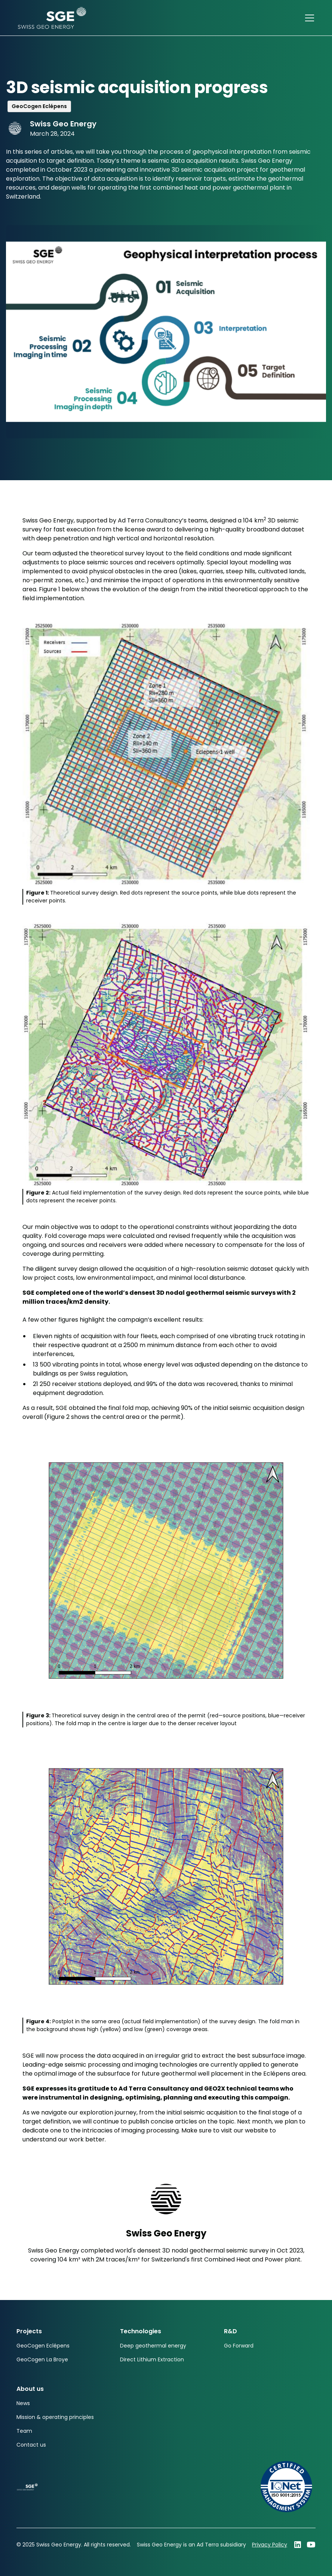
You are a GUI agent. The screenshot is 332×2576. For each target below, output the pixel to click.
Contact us (31, 2444)
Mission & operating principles (55, 2417)
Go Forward (238, 2345)
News (23, 2403)
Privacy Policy (269, 2544)
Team (24, 2431)
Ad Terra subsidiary (221, 2544)
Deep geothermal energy (153, 2345)
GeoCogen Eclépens (43, 2345)
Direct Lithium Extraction (152, 2359)
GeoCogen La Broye (42, 2359)
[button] (308, 18)
